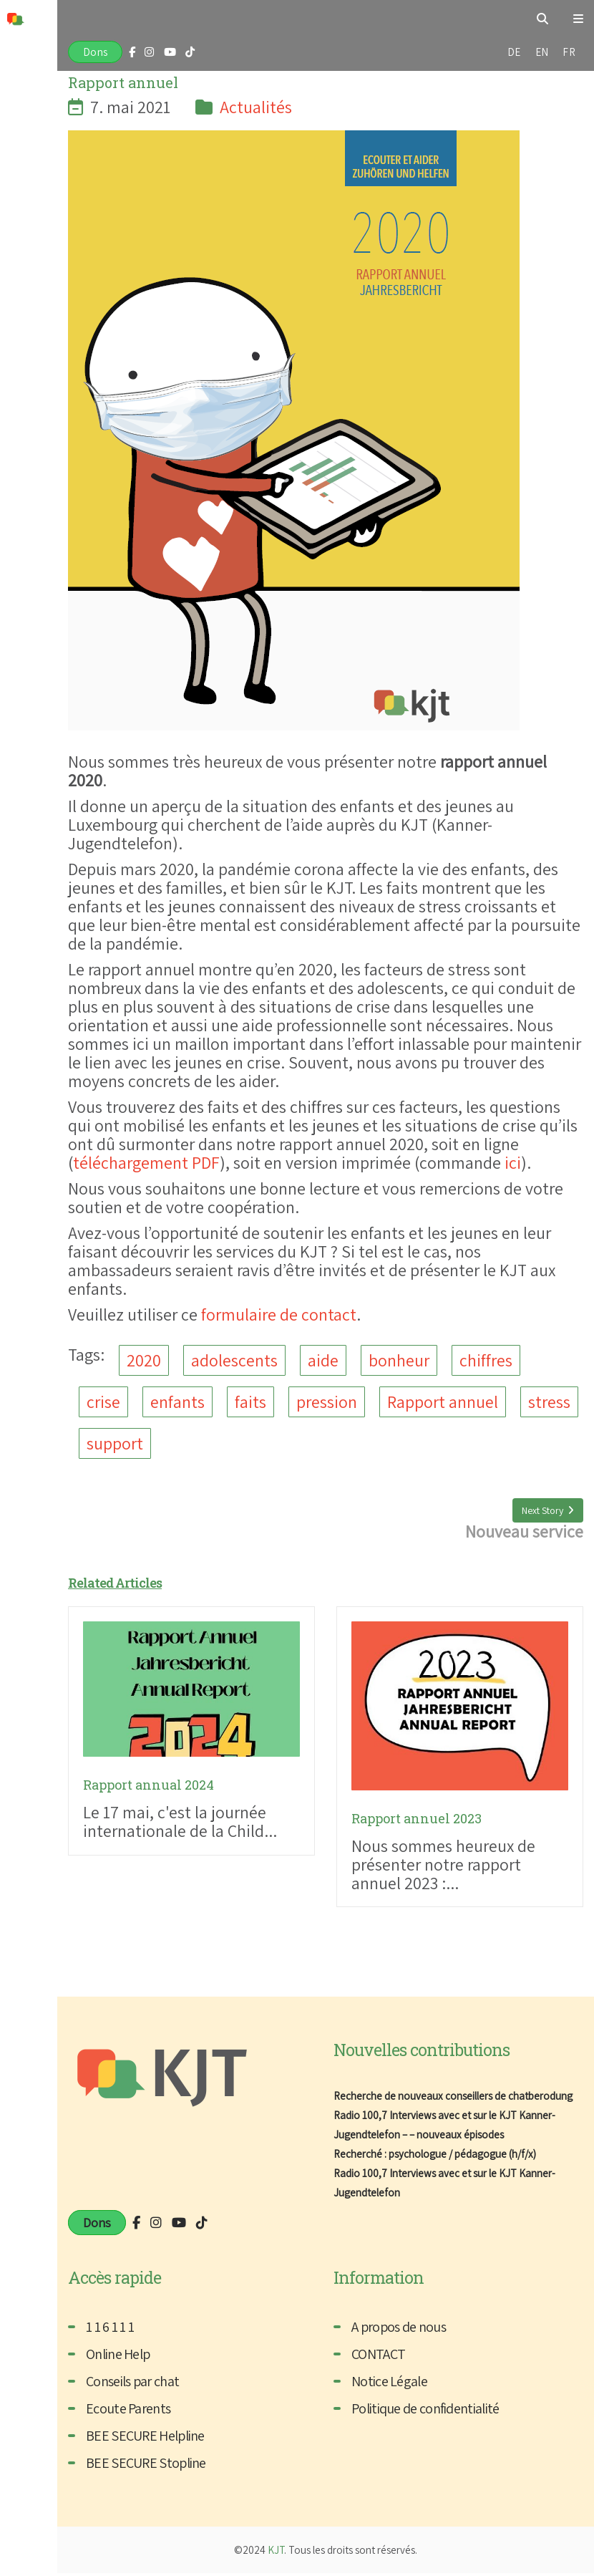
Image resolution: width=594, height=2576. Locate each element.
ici (513, 1162)
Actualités (256, 106)
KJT (276, 2553)
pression (326, 1402)
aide (323, 1360)
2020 (144, 1360)
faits (250, 1402)
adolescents (234, 1360)
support (115, 1445)
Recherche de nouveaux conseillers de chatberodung (456, 2098)
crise (103, 1402)
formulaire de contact (278, 1314)
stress (549, 1402)
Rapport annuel (442, 1402)
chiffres (485, 1360)
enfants (177, 1402)
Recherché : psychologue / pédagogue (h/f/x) (434, 2156)
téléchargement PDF (146, 1162)
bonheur (399, 1360)
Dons (95, 52)
